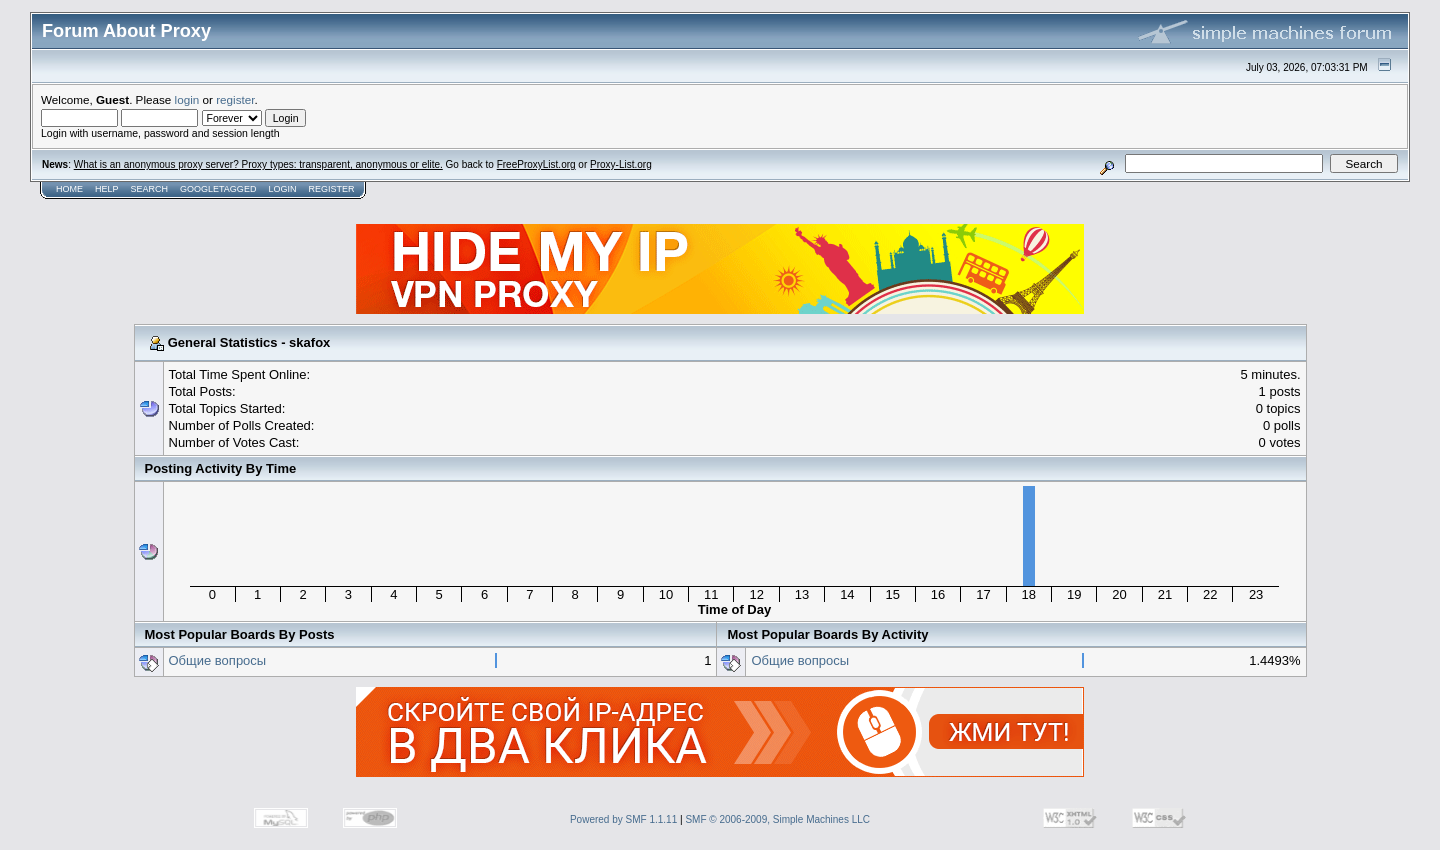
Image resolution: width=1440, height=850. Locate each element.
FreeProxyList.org (536, 164)
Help (107, 189)
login (187, 99)
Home (69, 189)
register (235, 99)
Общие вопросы (218, 660)
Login (282, 189)
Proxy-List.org (621, 164)
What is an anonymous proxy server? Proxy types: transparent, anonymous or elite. (258, 164)
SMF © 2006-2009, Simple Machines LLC (777, 819)
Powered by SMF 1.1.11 (623, 819)
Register (331, 189)
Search (150, 189)
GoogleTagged (218, 189)
